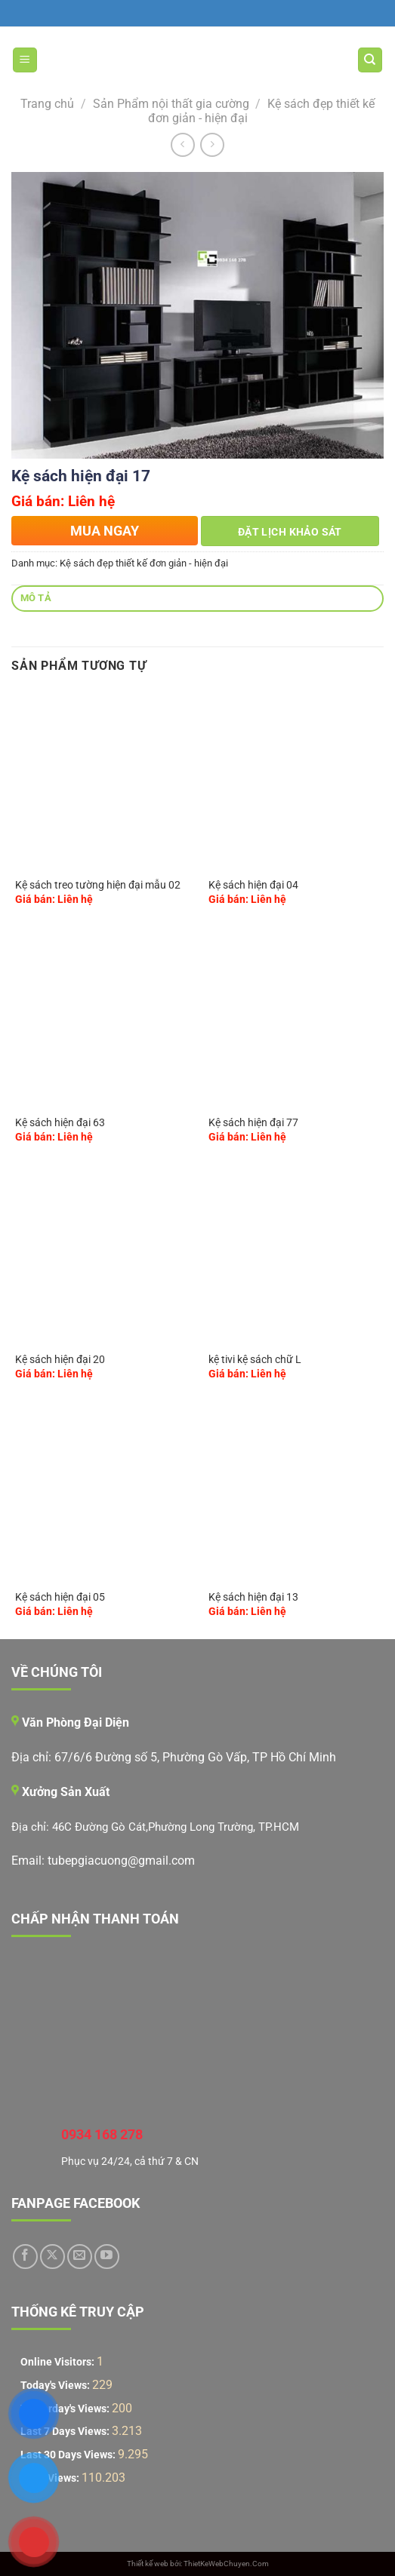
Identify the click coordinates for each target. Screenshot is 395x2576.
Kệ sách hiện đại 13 (253, 1597)
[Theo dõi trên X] (52, 2256)
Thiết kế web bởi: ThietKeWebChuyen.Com (198, 2563)
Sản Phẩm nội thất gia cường (171, 104)
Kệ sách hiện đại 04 (253, 885)
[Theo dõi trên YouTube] (106, 2256)
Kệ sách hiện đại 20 (60, 1359)
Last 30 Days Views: (69, 2455)
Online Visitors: (58, 2362)
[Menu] (25, 60)
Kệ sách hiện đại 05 (60, 1597)
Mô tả (35, 597)
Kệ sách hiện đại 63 (60, 1122)
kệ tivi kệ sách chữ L (254, 1359)
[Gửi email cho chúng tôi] (79, 2256)
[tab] (197, 598)
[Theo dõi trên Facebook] (25, 2256)
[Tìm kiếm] (370, 60)
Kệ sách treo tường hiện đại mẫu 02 (98, 885)
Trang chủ (47, 104)
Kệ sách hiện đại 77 (253, 1122)
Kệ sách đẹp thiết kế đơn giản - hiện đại (144, 563)
